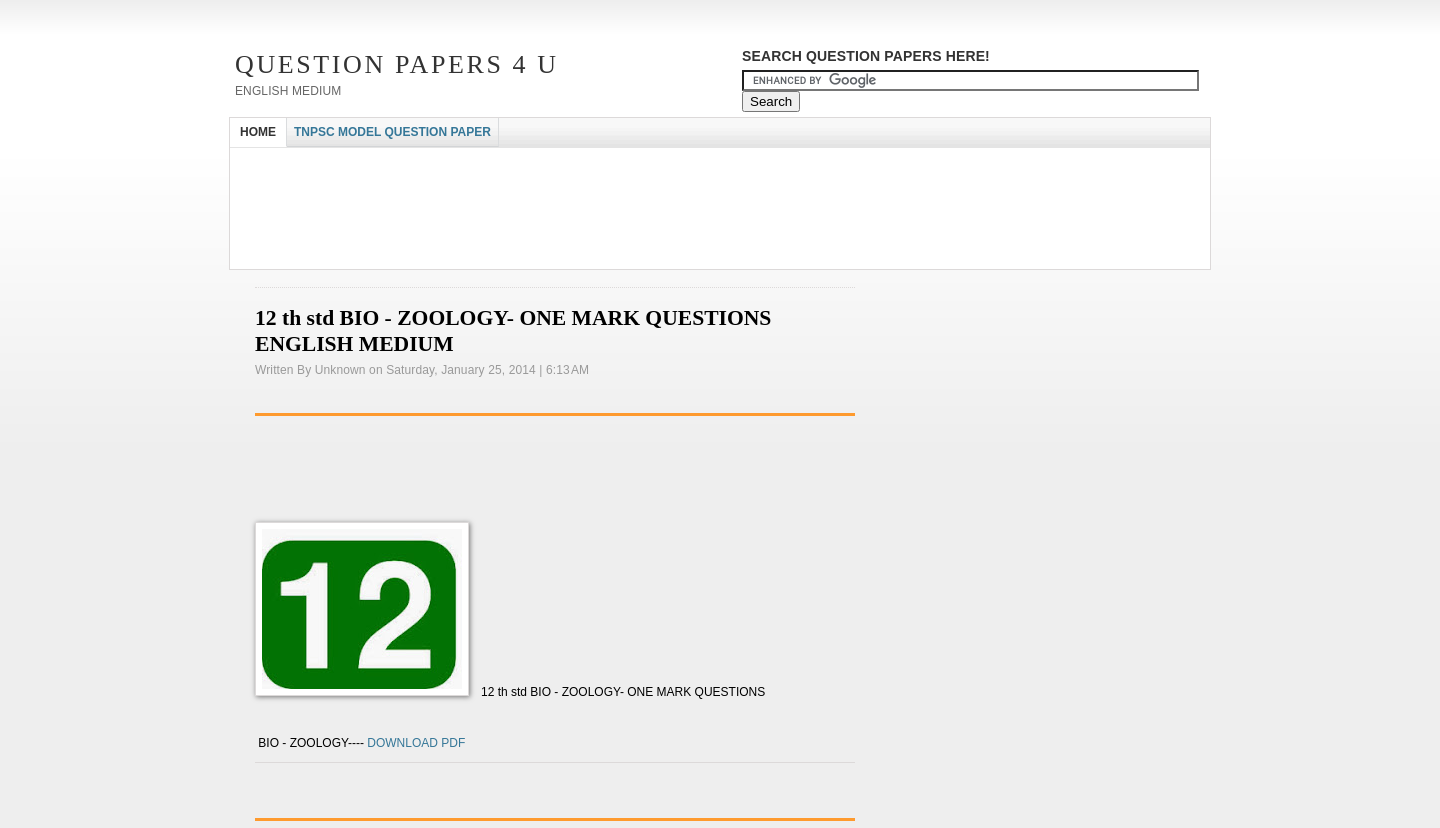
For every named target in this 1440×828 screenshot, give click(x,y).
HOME (258, 132)
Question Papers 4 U (397, 64)
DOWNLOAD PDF (414, 743)
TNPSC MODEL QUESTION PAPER (392, 132)
